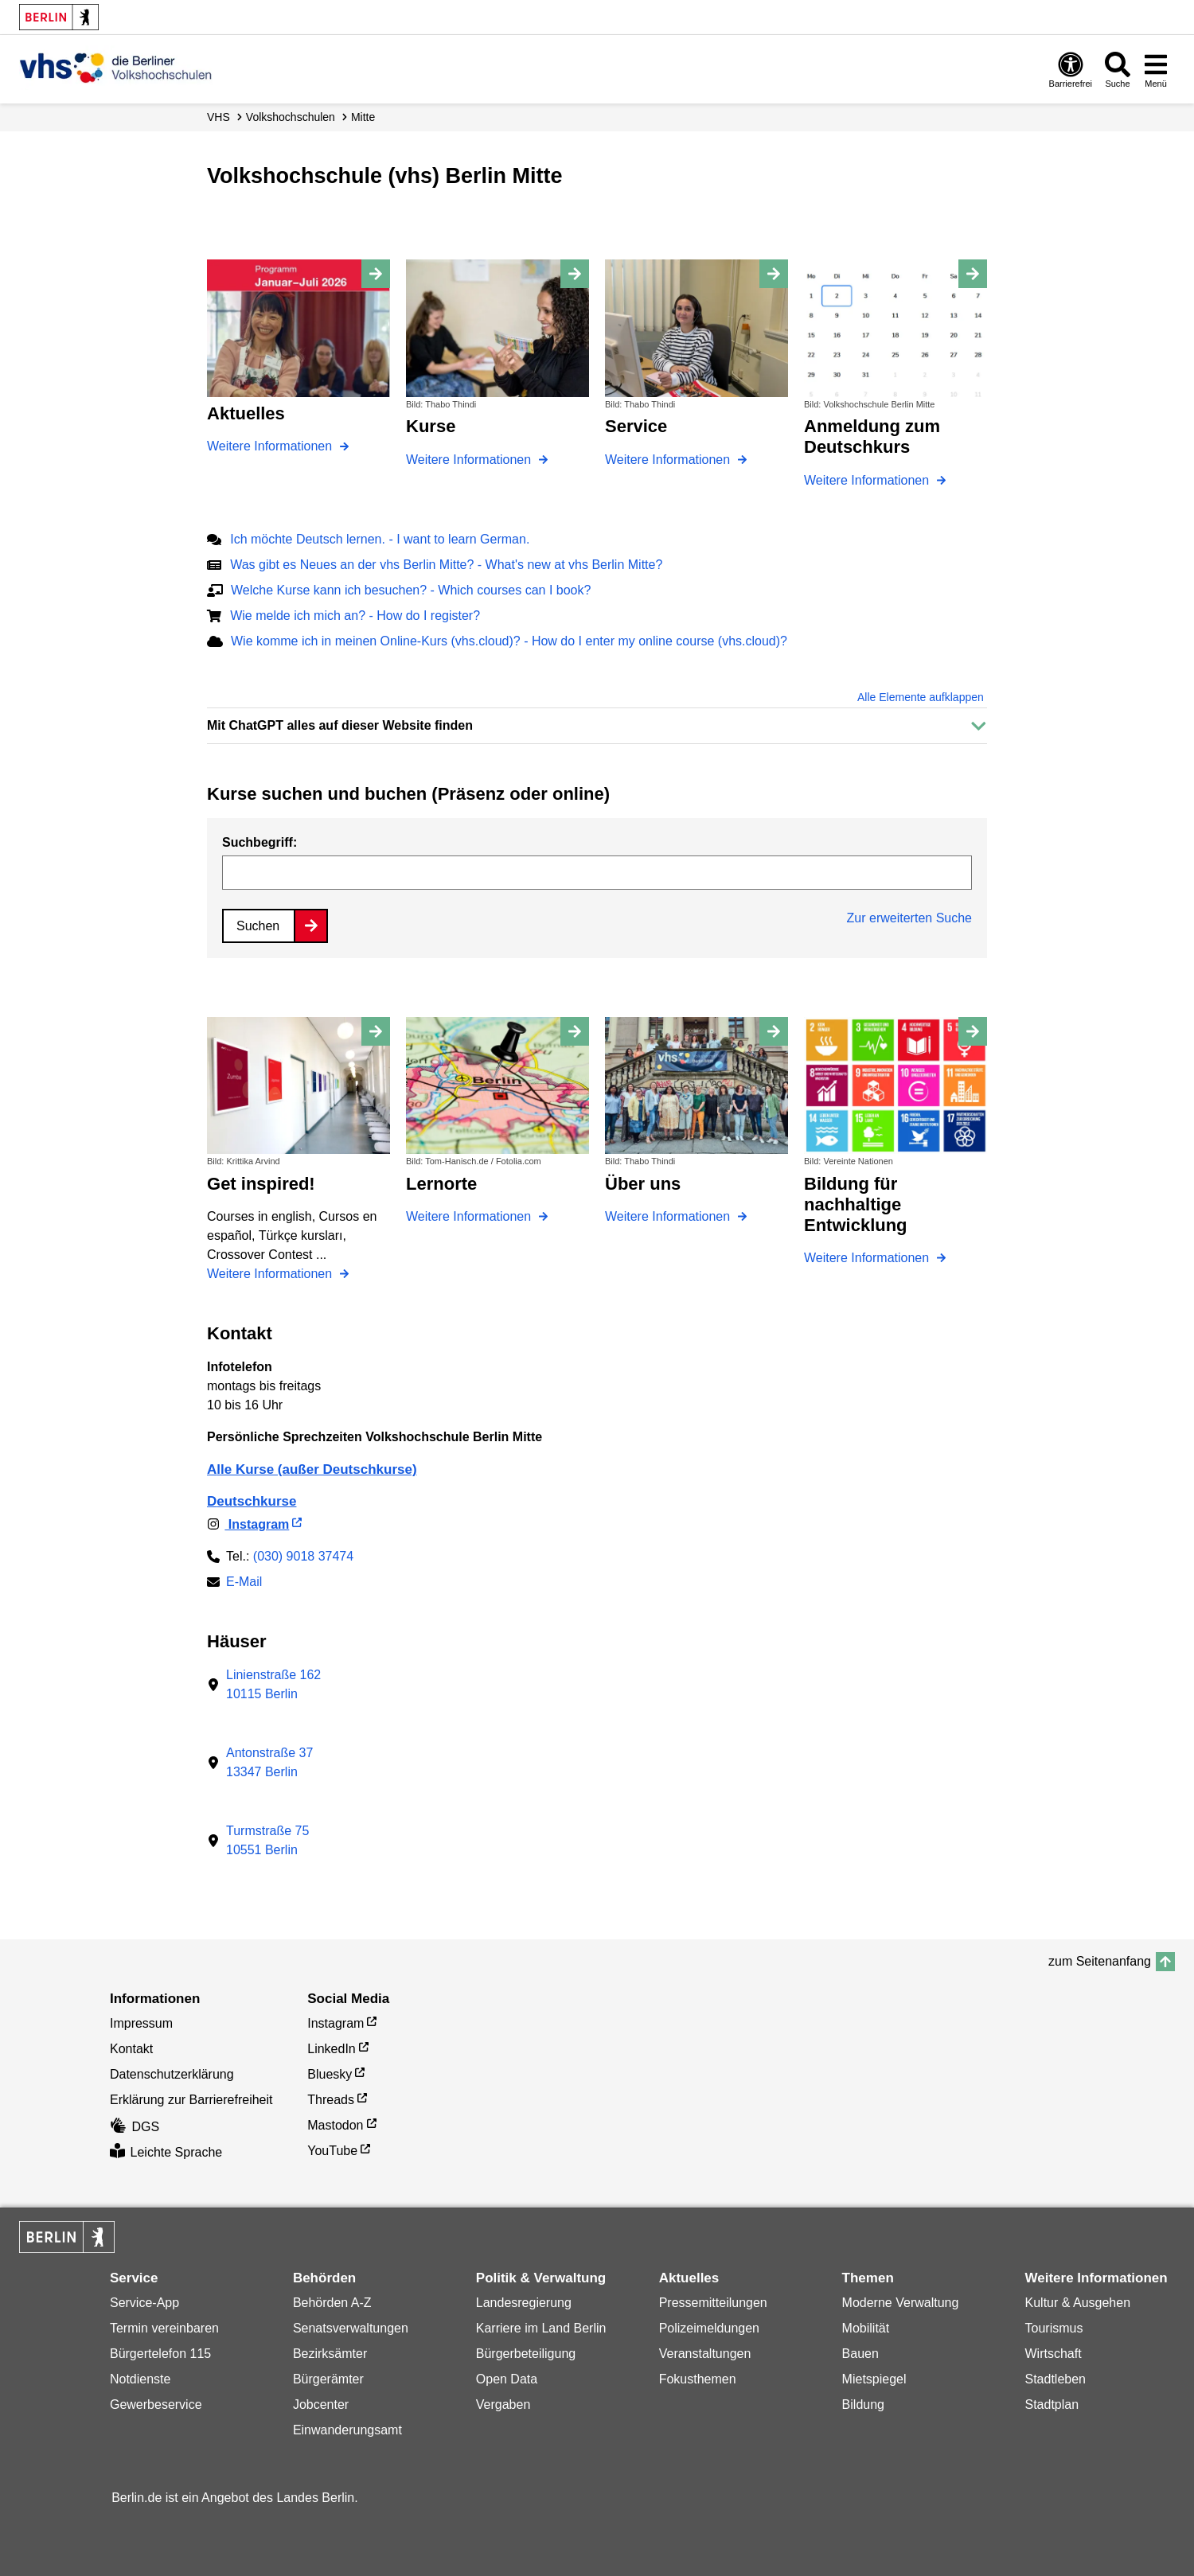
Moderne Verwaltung (900, 2302)
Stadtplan (1052, 2404)
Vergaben (503, 2404)
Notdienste (140, 2379)
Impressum (141, 2023)
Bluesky (329, 2074)
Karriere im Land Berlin (541, 2328)
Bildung (863, 2404)
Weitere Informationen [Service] (669, 459)
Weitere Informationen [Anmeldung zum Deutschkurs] (868, 480)
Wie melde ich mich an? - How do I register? (355, 615)
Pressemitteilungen (713, 2302)
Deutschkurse (251, 1501)
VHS (218, 117)
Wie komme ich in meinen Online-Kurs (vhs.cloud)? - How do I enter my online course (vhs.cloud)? (509, 641)
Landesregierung (524, 2302)
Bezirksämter (330, 2353)
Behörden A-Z (332, 2302)
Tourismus (1054, 2328)
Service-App (144, 2302)
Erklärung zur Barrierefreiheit (191, 2099)
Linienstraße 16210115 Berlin (273, 1684)
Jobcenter (321, 2404)
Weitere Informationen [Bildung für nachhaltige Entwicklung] (868, 1258)
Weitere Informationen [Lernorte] (470, 1216)
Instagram (248, 1524)
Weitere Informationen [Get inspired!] (271, 1273)
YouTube (332, 2150)
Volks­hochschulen (290, 117)
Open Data (506, 2379)
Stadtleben (1056, 2379)
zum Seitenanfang (1099, 1961)
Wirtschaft (1053, 2353)
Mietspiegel (874, 2379)
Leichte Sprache (166, 2152)
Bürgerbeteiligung (526, 2353)
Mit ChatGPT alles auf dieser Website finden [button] (340, 725)
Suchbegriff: (259, 842)
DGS (134, 2127)
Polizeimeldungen (709, 2328)
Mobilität (866, 2328)
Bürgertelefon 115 (160, 2353)
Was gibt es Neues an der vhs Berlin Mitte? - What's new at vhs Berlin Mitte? (446, 564)
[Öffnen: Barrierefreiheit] (1070, 69)
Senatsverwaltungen (350, 2328)
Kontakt (131, 2049)
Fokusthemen (697, 2379)
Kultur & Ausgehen (1078, 2302)
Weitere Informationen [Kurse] (470, 459)
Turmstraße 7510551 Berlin (267, 1840)
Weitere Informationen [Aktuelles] (271, 446)
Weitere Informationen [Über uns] (669, 1216)
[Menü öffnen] (1156, 69)
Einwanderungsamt (347, 2430)
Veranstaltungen (705, 2353)
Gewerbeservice (156, 2404)
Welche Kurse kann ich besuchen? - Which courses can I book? (411, 590)
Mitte (363, 117)
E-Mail (244, 1583)
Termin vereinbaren (164, 2328)
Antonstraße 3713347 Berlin (269, 1762)
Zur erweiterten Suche (909, 918)
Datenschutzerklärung (172, 2074)
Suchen (257, 926)
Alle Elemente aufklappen (920, 697)
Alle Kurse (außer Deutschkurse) (312, 1469)
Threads (330, 2099)
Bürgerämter (328, 2379)
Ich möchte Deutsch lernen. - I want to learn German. (379, 539)
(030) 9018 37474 (303, 1556)
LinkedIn (331, 2049)
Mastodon (335, 2125)
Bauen (860, 2353)
